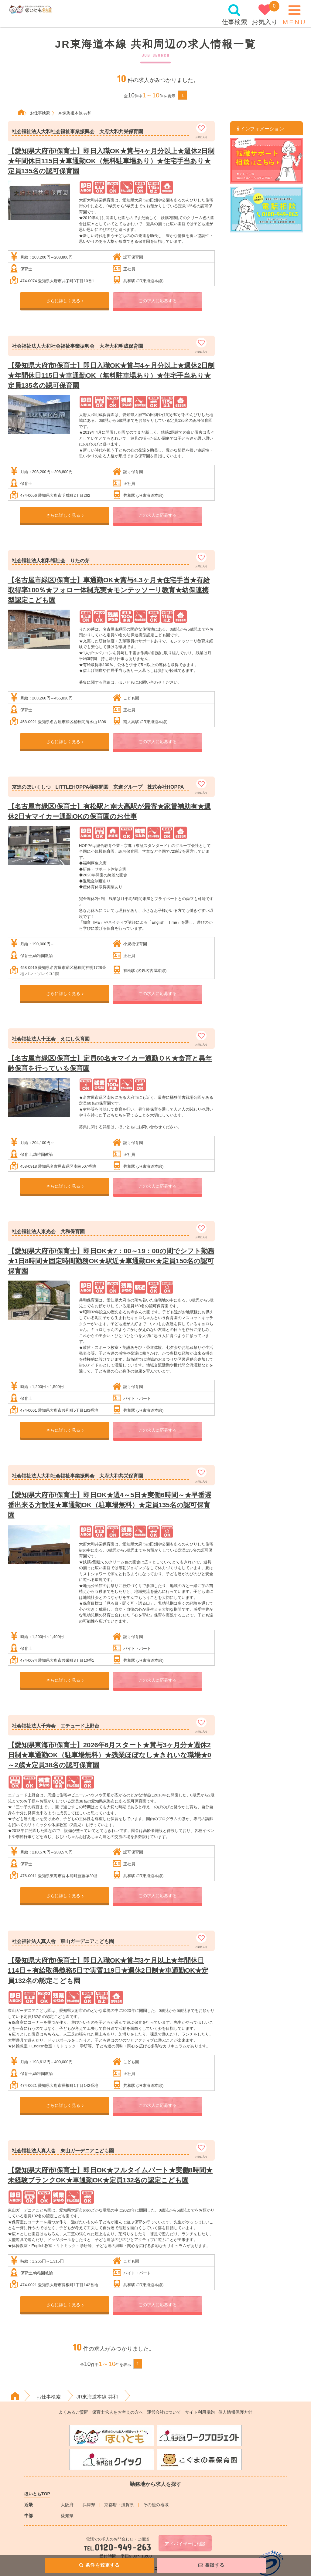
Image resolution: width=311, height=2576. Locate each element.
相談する (211, 2565)
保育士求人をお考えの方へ (117, 2412)
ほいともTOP (37, 2493)
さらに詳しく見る (65, 300)
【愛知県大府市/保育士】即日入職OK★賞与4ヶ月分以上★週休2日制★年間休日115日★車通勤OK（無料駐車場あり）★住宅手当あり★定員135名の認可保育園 (111, 161)
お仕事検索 (48, 2396)
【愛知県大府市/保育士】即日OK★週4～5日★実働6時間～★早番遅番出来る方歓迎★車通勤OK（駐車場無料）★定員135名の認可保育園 (109, 1505)
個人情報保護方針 (235, 2412)
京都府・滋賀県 (119, 2504)
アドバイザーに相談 (185, 2544)
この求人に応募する (157, 300)
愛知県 (67, 2515)
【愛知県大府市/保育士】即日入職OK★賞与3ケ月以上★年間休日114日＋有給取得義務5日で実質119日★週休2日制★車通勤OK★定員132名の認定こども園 (108, 1970)
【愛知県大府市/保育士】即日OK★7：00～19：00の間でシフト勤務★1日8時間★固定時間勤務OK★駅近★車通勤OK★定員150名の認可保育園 (111, 1261)
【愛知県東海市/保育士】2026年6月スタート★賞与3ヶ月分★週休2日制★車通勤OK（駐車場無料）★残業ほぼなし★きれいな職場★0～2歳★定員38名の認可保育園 (109, 1755)
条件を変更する (99, 2565)
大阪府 (67, 2504)
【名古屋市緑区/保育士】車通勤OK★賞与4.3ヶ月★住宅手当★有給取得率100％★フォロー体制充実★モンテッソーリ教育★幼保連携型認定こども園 (109, 590)
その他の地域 (156, 2504)
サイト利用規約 (200, 2412)
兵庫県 (89, 2504)
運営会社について (164, 2412)
